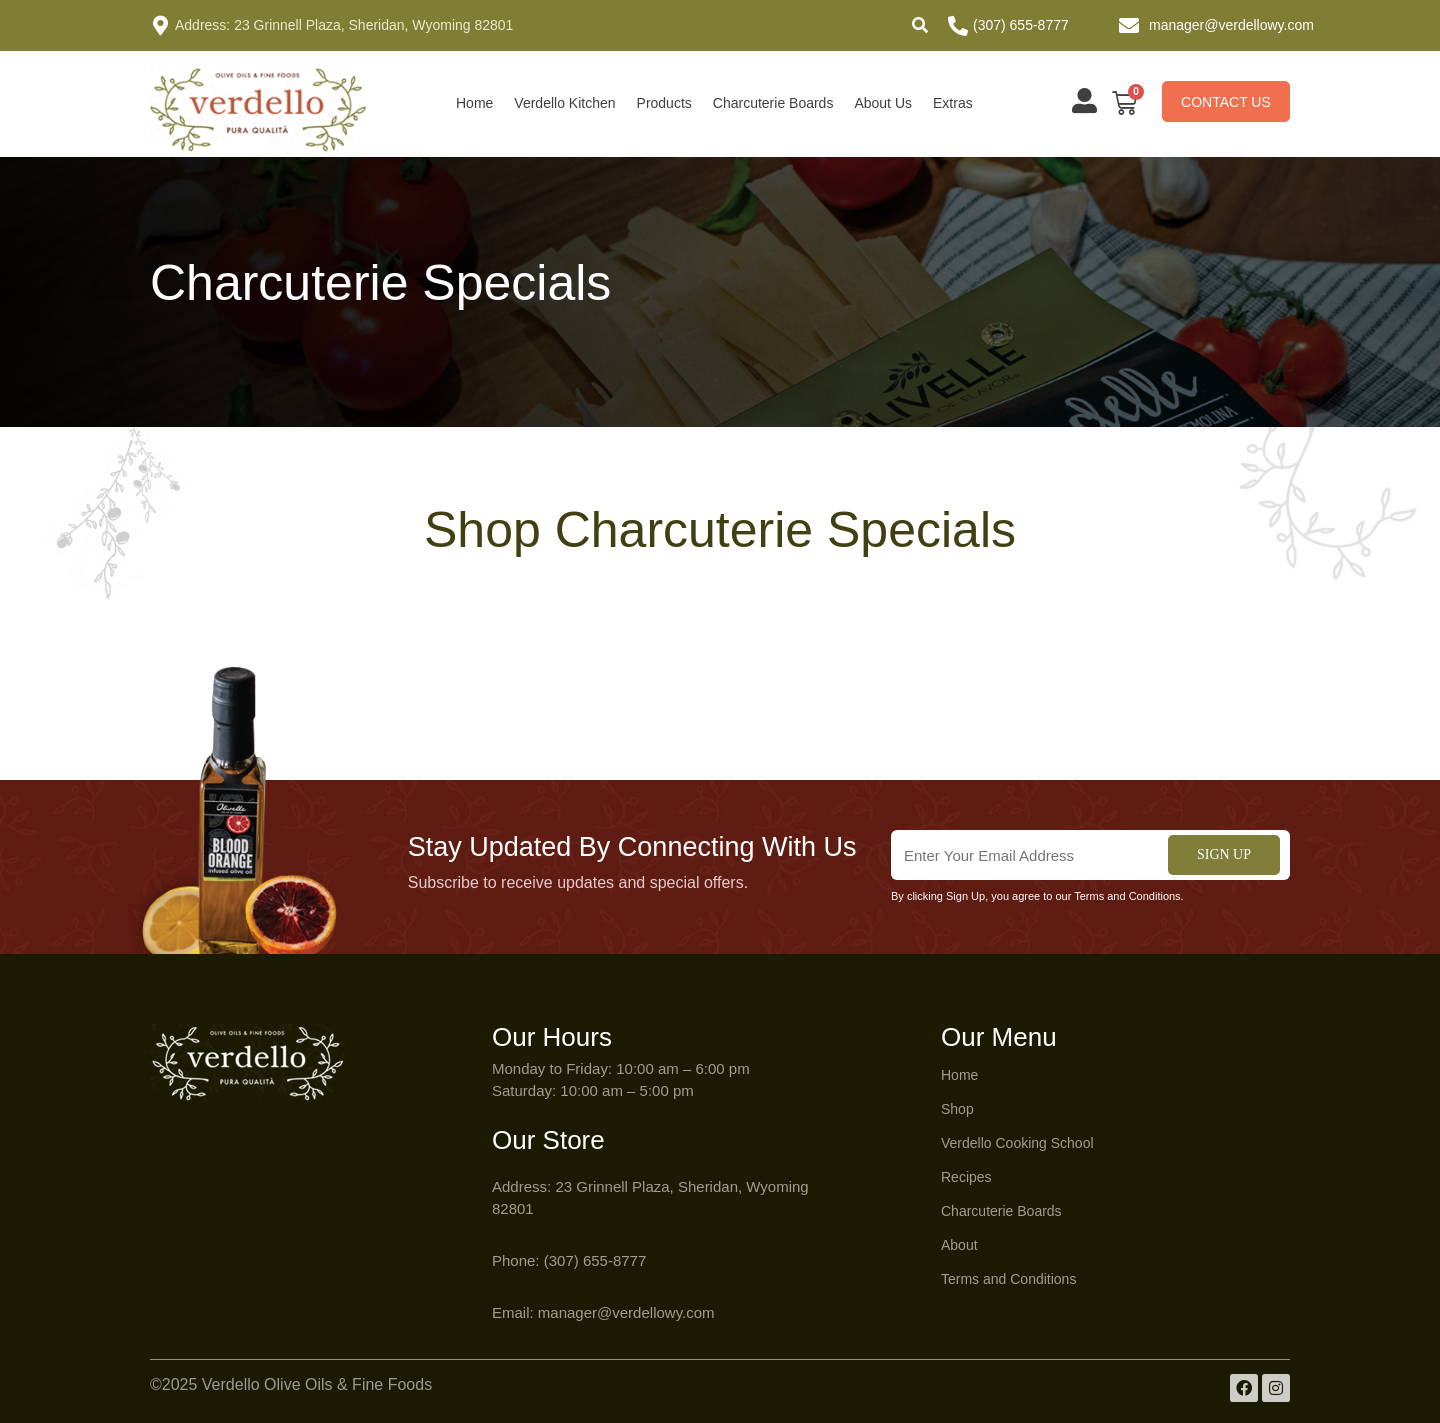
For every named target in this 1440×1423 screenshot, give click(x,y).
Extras (953, 103)
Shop (957, 1109)
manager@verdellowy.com (1231, 25)
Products (664, 103)
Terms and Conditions (1008, 1279)
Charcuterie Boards (773, 103)
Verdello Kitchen (564, 103)
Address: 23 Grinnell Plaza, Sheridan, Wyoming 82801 (344, 25)
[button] (920, 25)
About (959, 1245)
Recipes (966, 1177)
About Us (883, 103)
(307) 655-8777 (1021, 25)
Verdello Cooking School (1017, 1143)
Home (474, 103)
